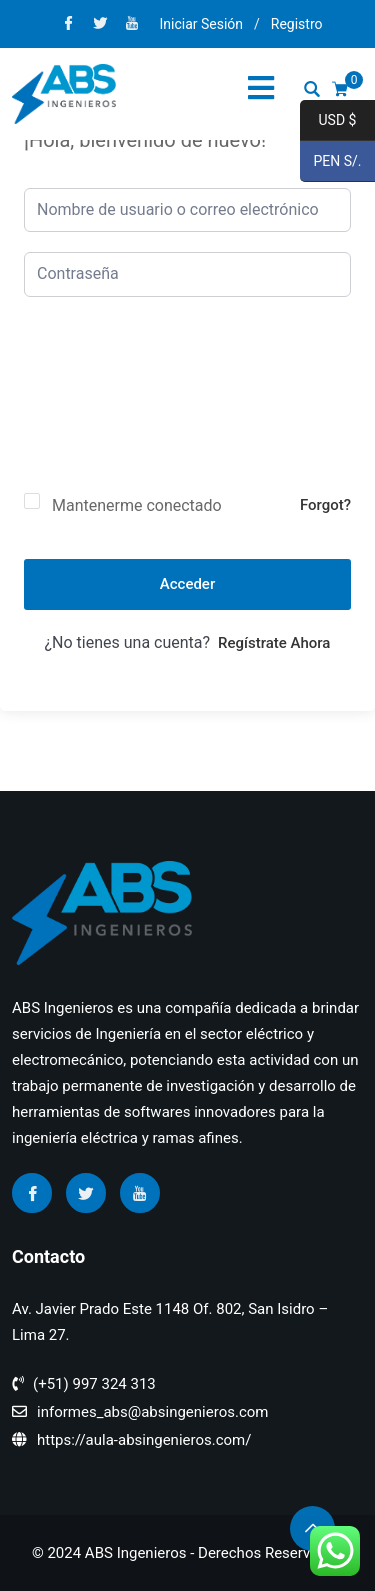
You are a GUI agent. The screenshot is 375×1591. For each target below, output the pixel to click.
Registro (297, 24)
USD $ (328, 121)
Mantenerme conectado (137, 505)
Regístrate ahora (274, 643)
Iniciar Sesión (201, 24)
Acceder (187, 584)
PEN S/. (331, 162)
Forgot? (325, 505)
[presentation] (106, 411)
